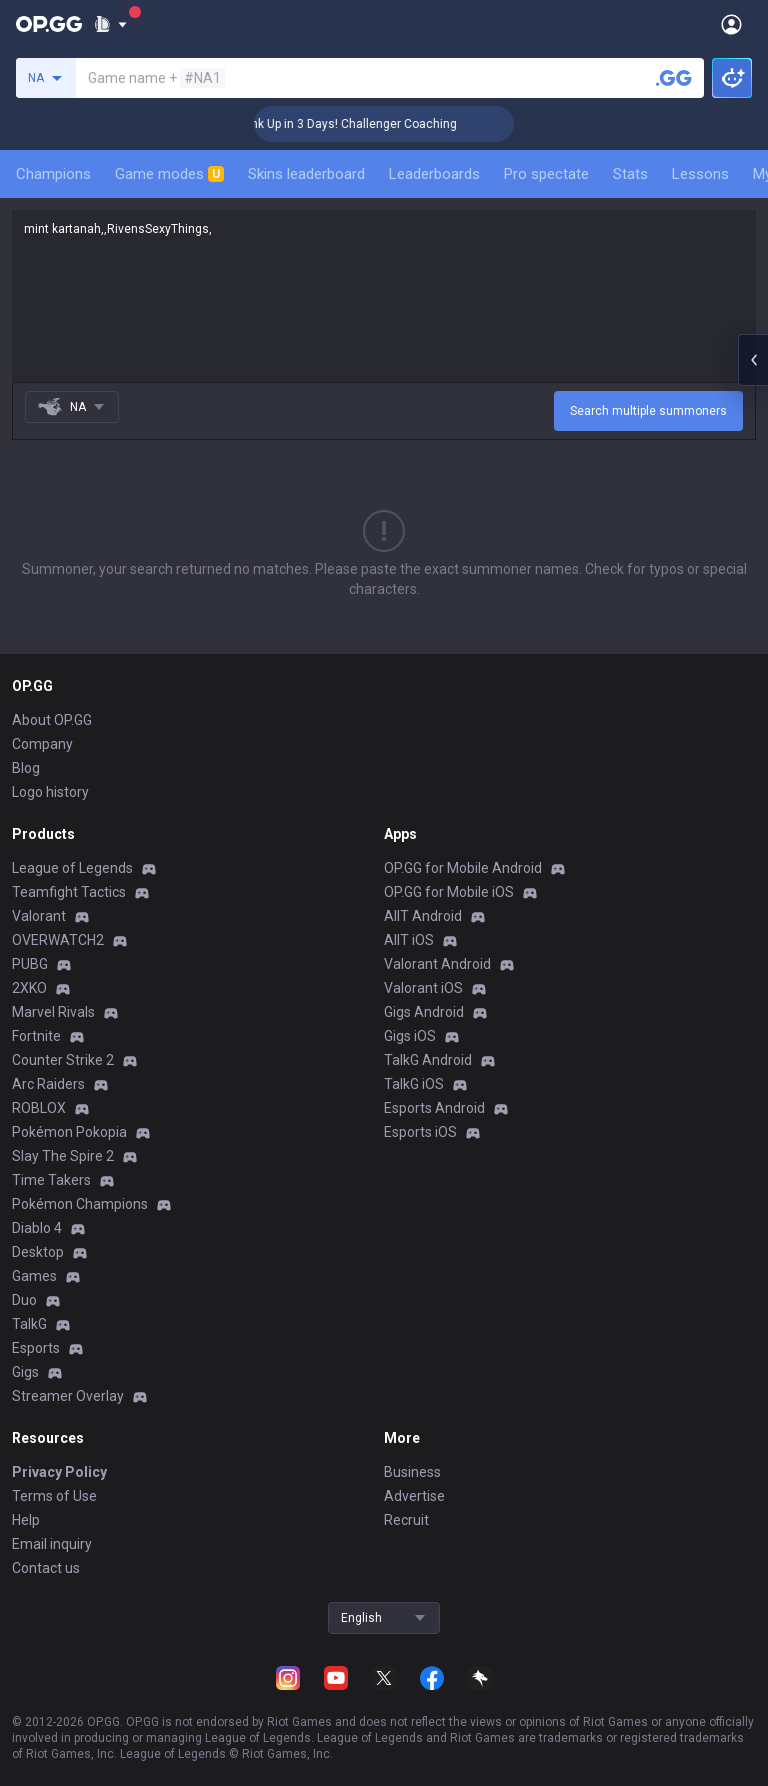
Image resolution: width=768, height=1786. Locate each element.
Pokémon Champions (80, 1204)
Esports (36, 1348)
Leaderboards (434, 174)
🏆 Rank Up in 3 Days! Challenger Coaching (376, 124)
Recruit (406, 1520)
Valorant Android (437, 964)
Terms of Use (54, 1496)
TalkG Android (428, 1060)
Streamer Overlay (68, 1396)
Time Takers (51, 1180)
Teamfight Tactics (69, 892)
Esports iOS (420, 1132)
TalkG (29, 1324)
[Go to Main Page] (49, 24)
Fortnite (36, 1036)
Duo (24, 1300)
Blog (26, 768)
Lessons (700, 174)
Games (34, 1276)
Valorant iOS (423, 988)
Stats (630, 174)
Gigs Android (424, 1012)
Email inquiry (52, 1544)
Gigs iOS (410, 1036)
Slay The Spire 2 (63, 1156)
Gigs (25, 1372)
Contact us (46, 1568)
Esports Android (434, 1108)
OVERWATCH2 (58, 940)
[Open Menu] (731, 24)
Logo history (50, 792)
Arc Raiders (48, 1084)
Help (26, 1520)
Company (42, 744)
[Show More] (110, 24)
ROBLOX (39, 1108)
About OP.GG (52, 720)
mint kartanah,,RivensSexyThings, (384, 296)
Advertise (414, 1496)
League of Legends (72, 868)
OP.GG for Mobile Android (463, 868)
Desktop (38, 1252)
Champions (53, 174)
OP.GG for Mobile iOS (449, 892)
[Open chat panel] (753, 360)
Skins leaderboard (306, 174)
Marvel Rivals (53, 1012)
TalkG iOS (414, 1084)
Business (412, 1472)
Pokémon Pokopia (69, 1132)
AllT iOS (409, 940)
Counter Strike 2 (63, 1060)
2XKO (29, 988)
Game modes (169, 174)
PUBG (30, 964)
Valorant (39, 916)
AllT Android (423, 916)
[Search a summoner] (674, 78)
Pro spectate (546, 174)
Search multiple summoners (648, 411)
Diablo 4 (37, 1228)
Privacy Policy (59, 1472)
